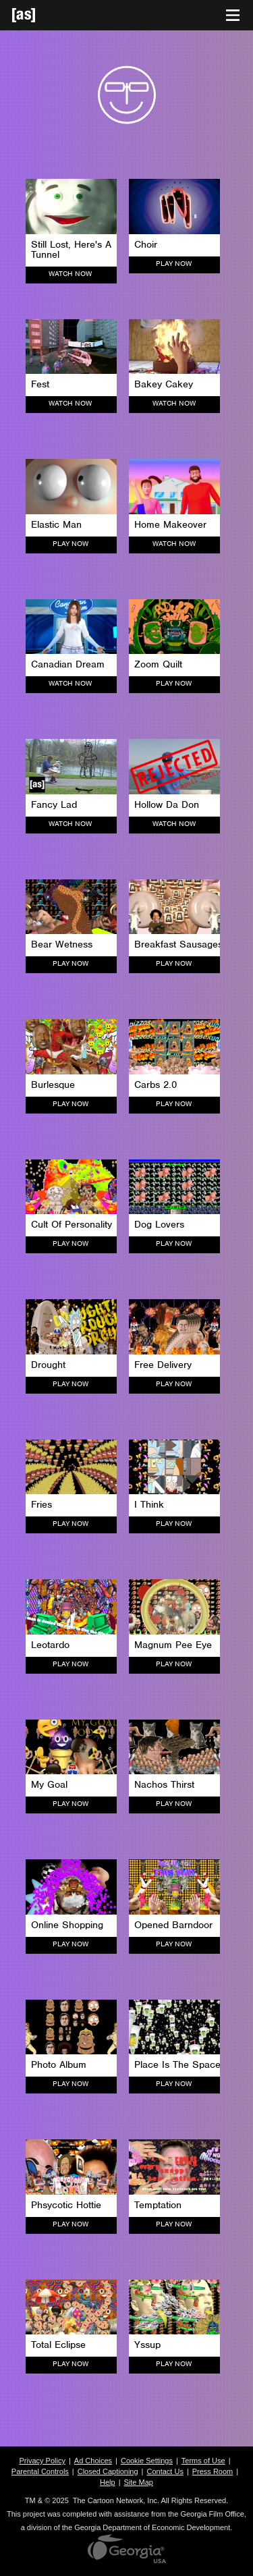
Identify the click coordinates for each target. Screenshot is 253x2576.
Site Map (138, 2482)
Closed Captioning (108, 2471)
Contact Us (164, 2471)
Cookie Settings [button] (147, 2461)
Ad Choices (93, 2461)
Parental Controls (40, 2471)
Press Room (212, 2471)
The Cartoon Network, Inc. (116, 2500)
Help (107, 2482)
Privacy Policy (42, 2461)
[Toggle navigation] (232, 15)
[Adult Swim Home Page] (40, 15)
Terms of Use (203, 2461)
